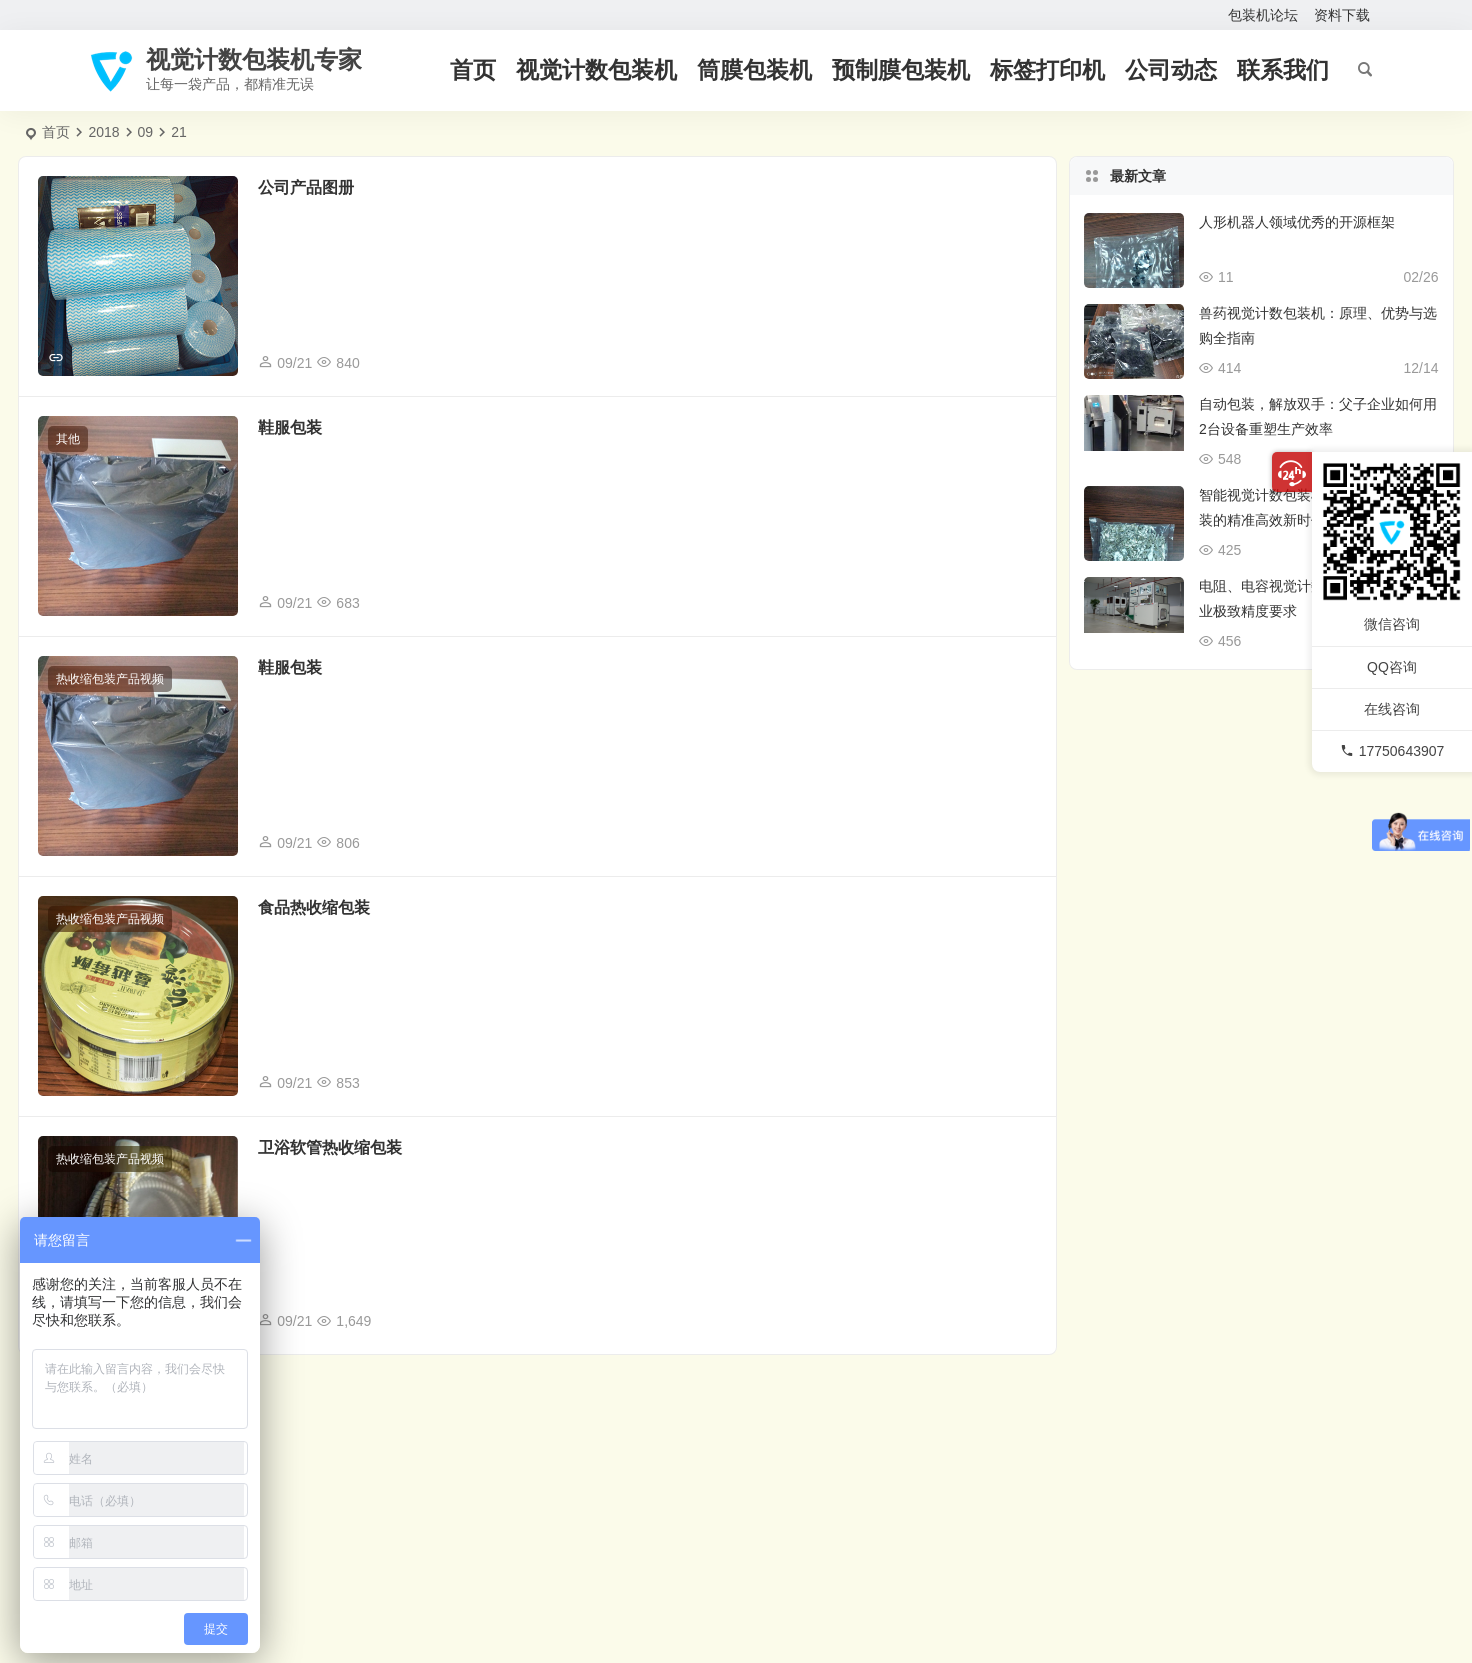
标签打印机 (1047, 70)
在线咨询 (1392, 709)
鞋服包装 (290, 427)
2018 (103, 132)
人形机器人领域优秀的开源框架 (1297, 222)
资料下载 (1342, 15)
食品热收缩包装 (314, 907)
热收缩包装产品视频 (110, 679)
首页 (473, 70)
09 (146, 132)
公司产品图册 (306, 187)
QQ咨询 (1392, 666)
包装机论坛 (1263, 15)
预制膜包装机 (901, 70)
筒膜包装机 (754, 70)
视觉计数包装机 (596, 70)
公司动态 (1171, 70)
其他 (68, 439)
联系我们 (1283, 70)
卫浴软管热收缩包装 (330, 1147)
